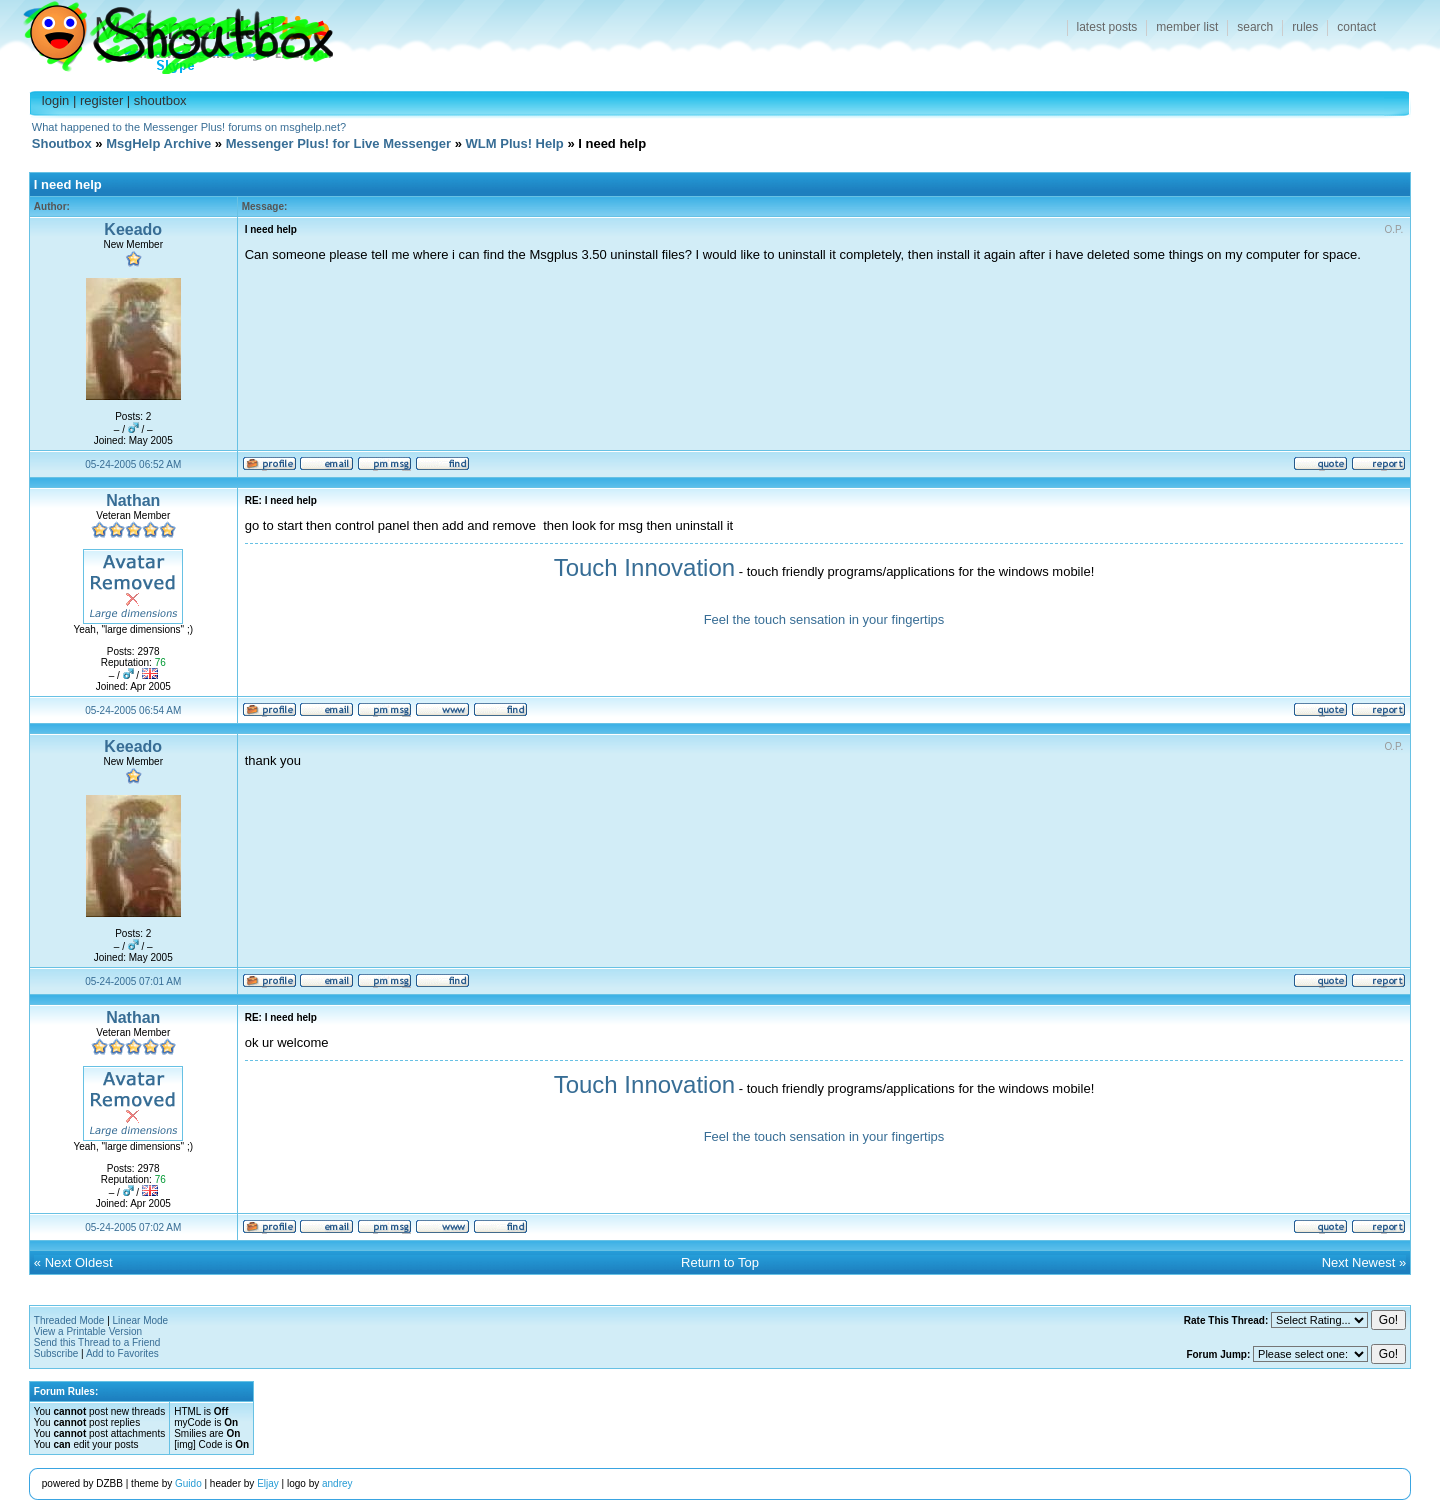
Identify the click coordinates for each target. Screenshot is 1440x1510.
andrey (337, 1483)
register (101, 100)
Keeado (133, 229)
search (1255, 27)
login (55, 100)
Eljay (268, 1483)
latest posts (1107, 27)
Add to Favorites (122, 1353)
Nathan (133, 500)
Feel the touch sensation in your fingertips (824, 619)
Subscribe (56, 1353)
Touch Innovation (644, 567)
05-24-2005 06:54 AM (133, 710)
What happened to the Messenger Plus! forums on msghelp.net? (189, 127)
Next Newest (1359, 1262)
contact (1356, 27)
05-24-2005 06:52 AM (133, 464)
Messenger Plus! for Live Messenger (338, 143)
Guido (188, 1483)
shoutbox (160, 100)
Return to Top (720, 1262)
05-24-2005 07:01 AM (133, 981)
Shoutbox (166, 32)
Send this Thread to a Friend (97, 1342)
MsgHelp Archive (158, 143)
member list (1187, 27)
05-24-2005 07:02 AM (133, 1227)
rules (1305, 27)
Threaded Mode (69, 1320)
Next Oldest (79, 1262)
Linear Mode (141, 1320)
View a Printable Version (88, 1331)
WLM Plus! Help (515, 143)
